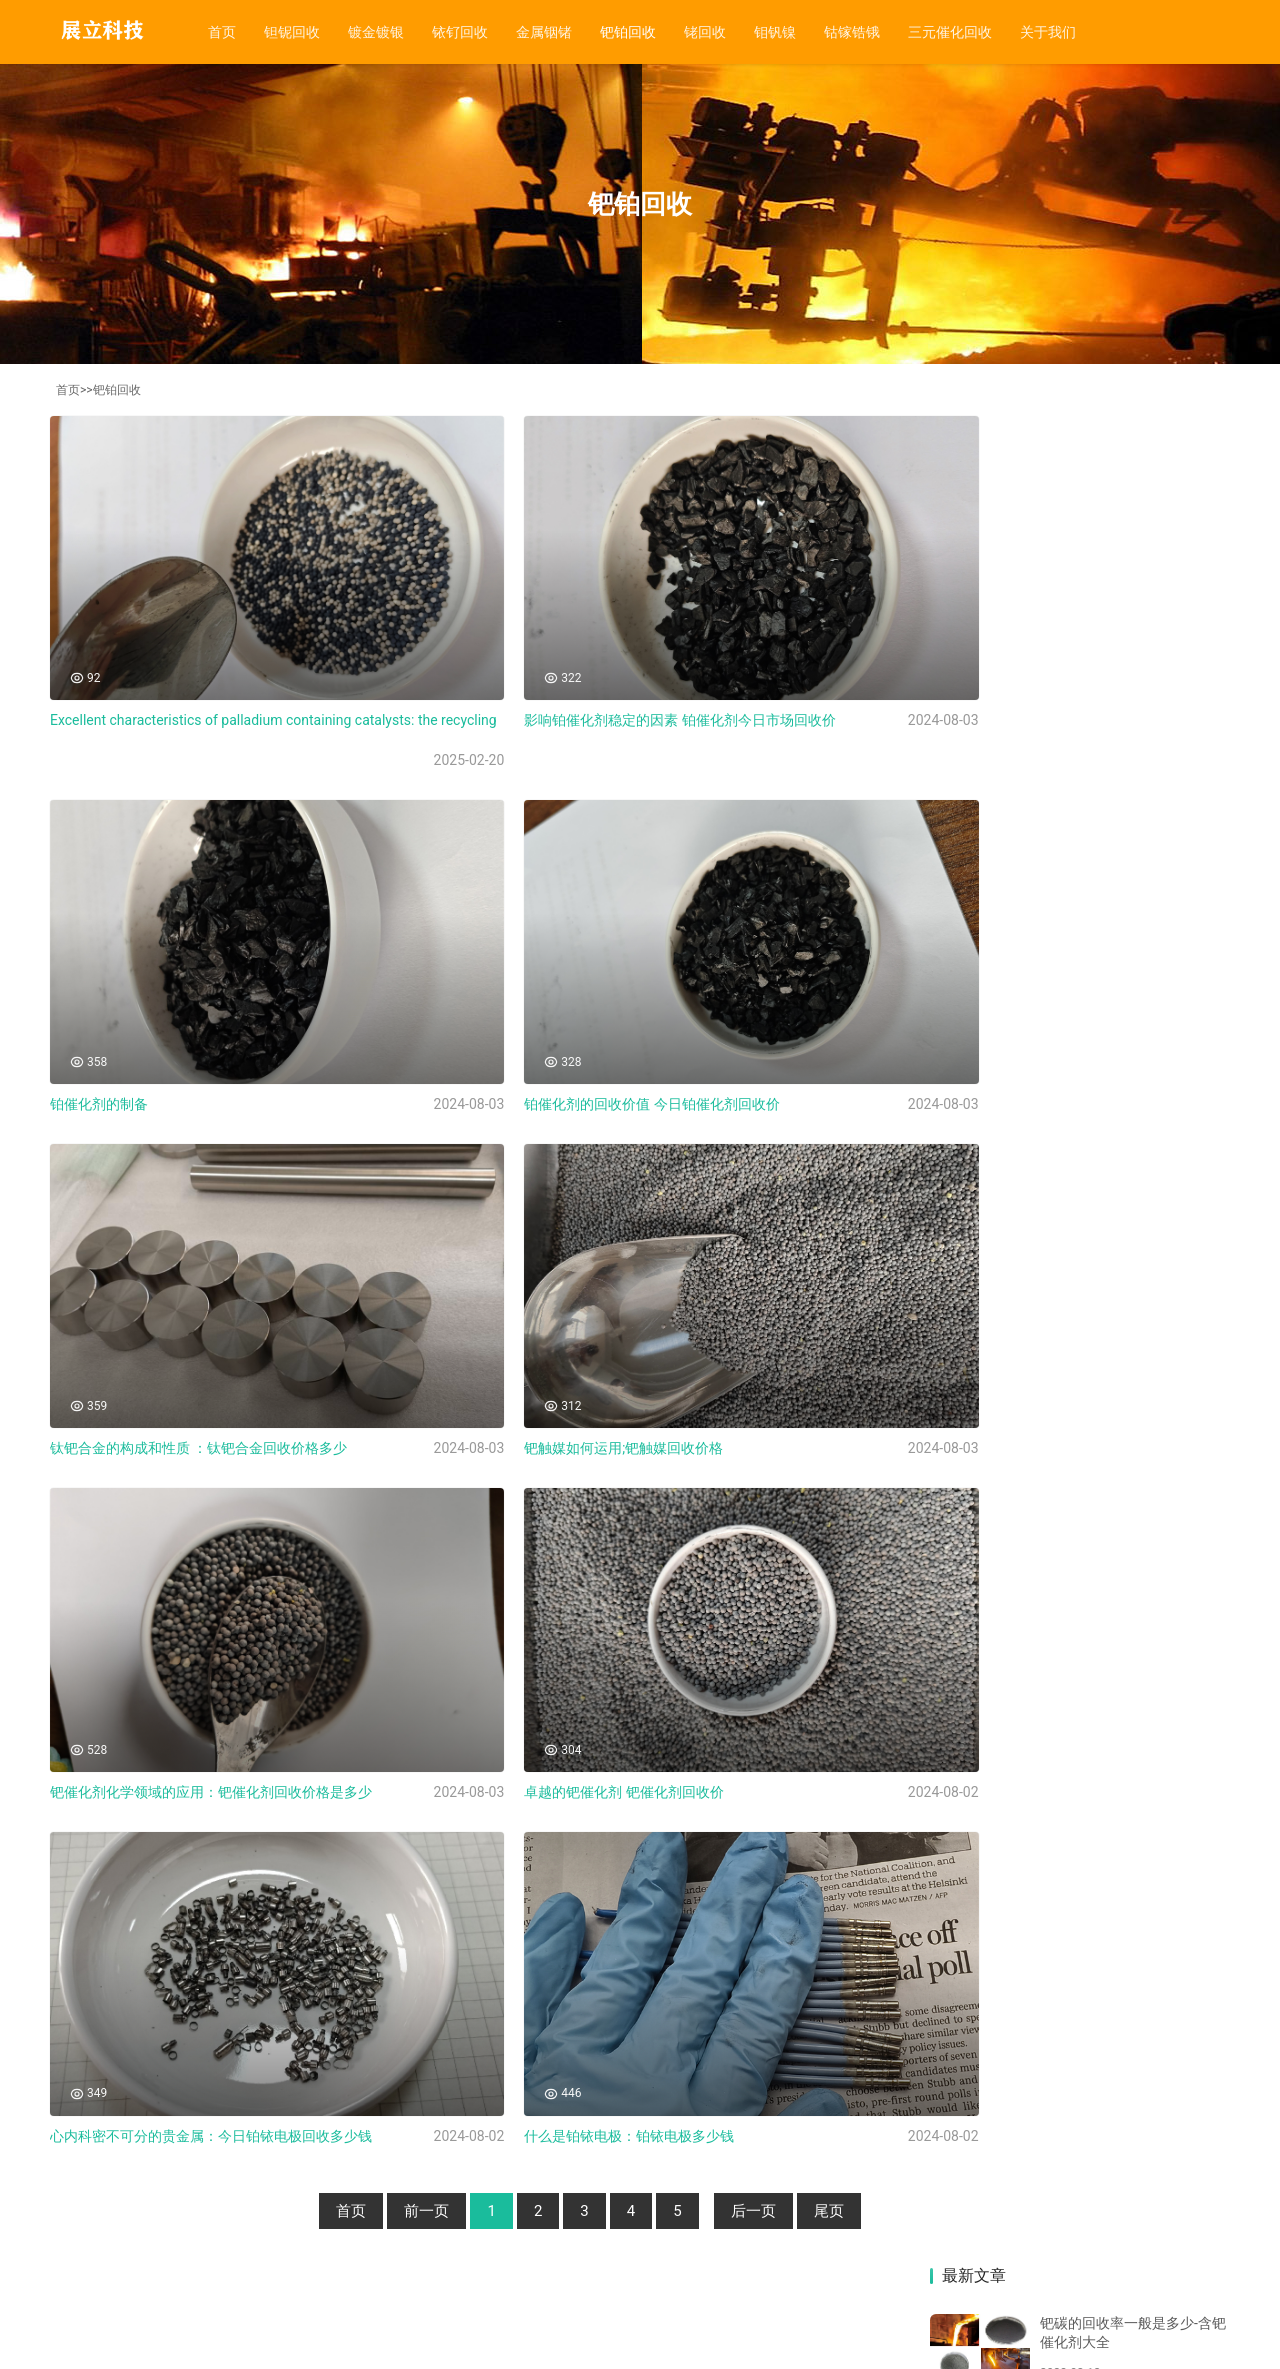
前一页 (382, 2072)
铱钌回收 (460, 32)
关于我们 (1048, 32)
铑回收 (705, 32)
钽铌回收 (292, 32)
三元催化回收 (950, 32)
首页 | (102, 2206)
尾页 (785, 2072)
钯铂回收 (628, 32)
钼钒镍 (775, 32)
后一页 (709, 2072)
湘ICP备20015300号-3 (210, 2308)
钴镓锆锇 (852, 32)
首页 (222, 32)
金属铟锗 (544, 32)
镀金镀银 (376, 32)
